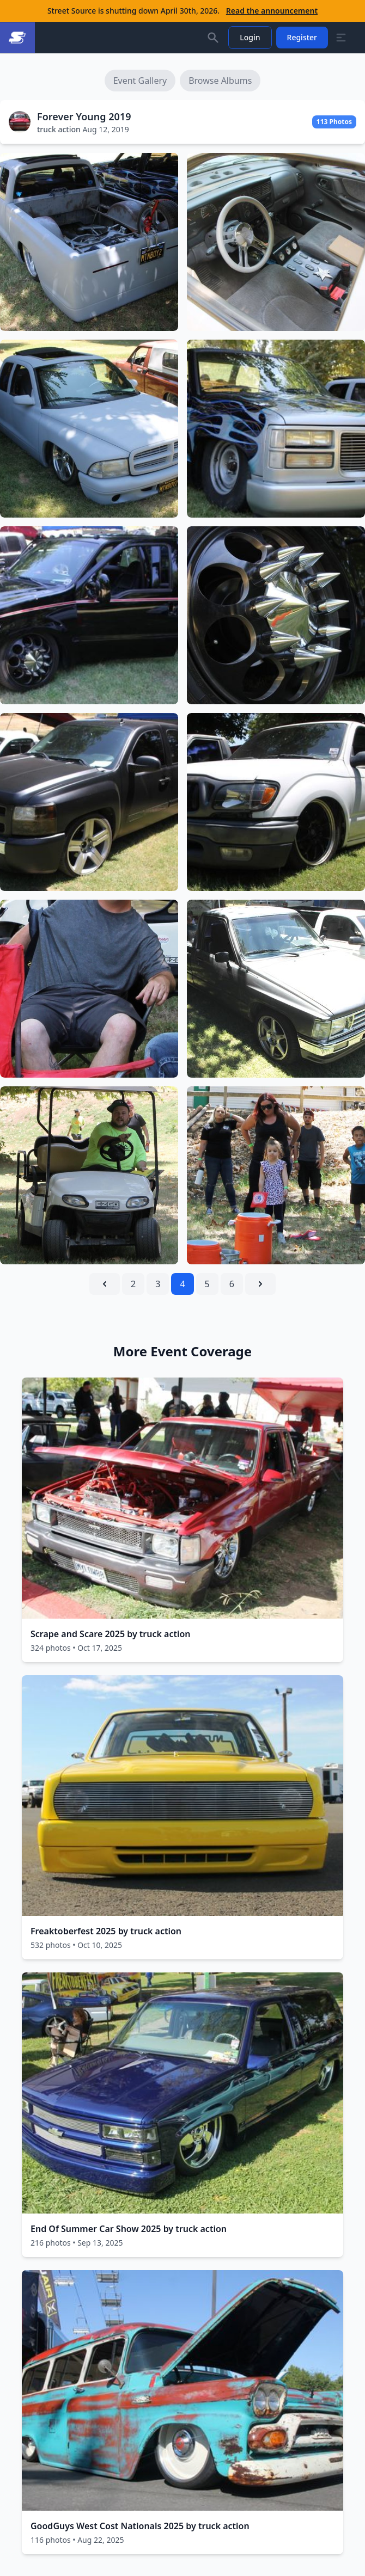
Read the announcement (272, 10)
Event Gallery (140, 81)
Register (302, 37)
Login (250, 37)
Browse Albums (220, 81)
